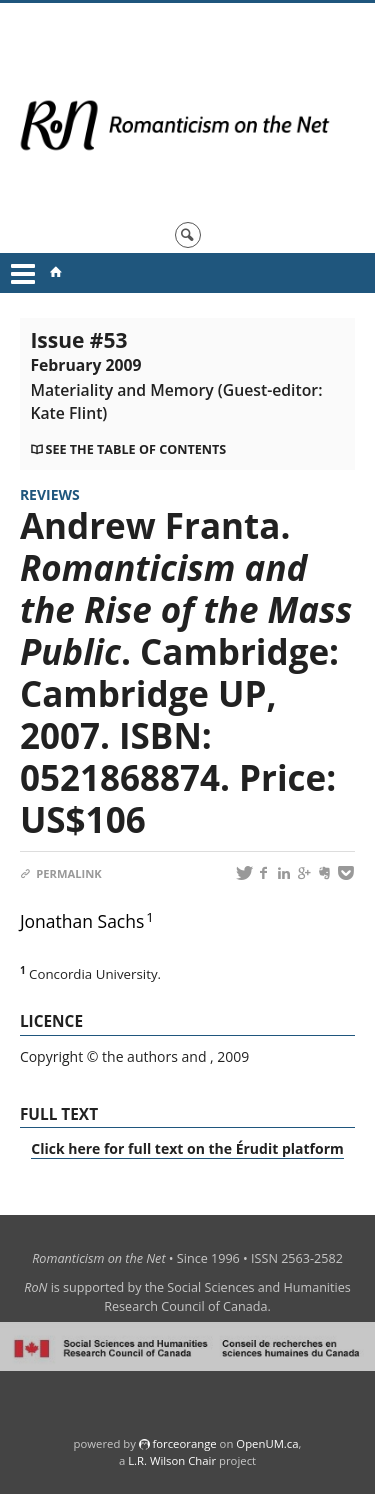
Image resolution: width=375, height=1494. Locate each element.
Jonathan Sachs (82, 921)
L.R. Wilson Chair (172, 1460)
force (184, 1443)
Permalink (61, 873)
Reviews (50, 494)
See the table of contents (135, 449)
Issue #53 (176, 375)
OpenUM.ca (267, 1443)
